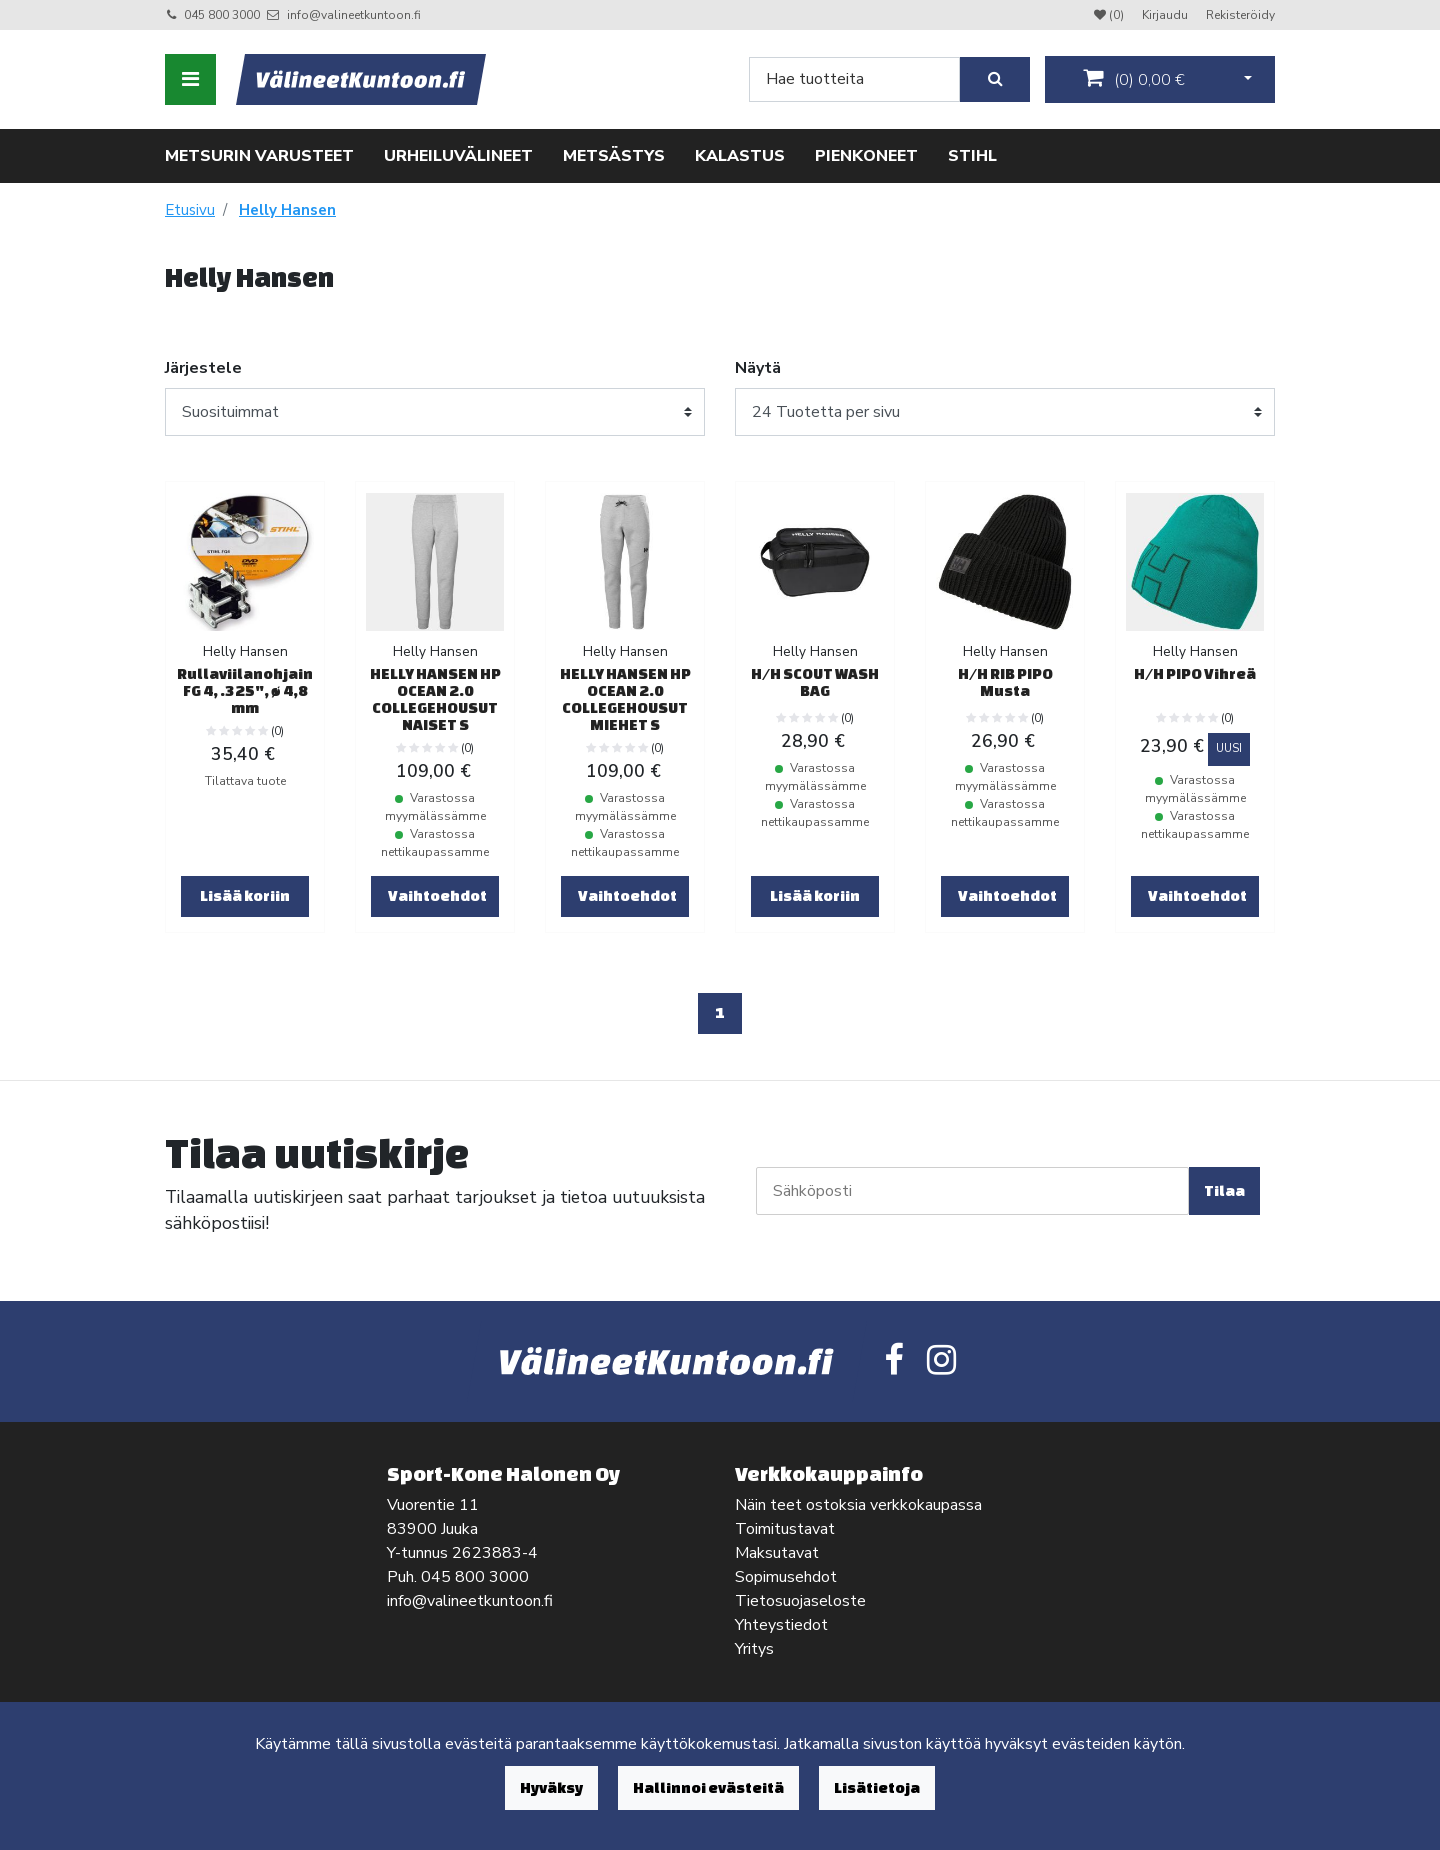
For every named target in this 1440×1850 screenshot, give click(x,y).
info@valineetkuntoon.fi (354, 15)
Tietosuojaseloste (800, 1601)
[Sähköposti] (972, 1191)
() (1134, 79)
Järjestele (203, 368)
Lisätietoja (877, 1787)
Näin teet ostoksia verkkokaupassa (858, 1505)
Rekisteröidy (1240, 15)
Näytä (758, 368)
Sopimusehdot (786, 1577)
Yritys (754, 1649)
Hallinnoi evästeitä (708, 1787)
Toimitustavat (785, 1529)
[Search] (854, 79)
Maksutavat (777, 1553)
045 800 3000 (222, 15)
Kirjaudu (1166, 15)
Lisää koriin (245, 895)
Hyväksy (551, 1787)
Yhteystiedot (781, 1625)
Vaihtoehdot (437, 895)
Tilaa (1224, 1190)
